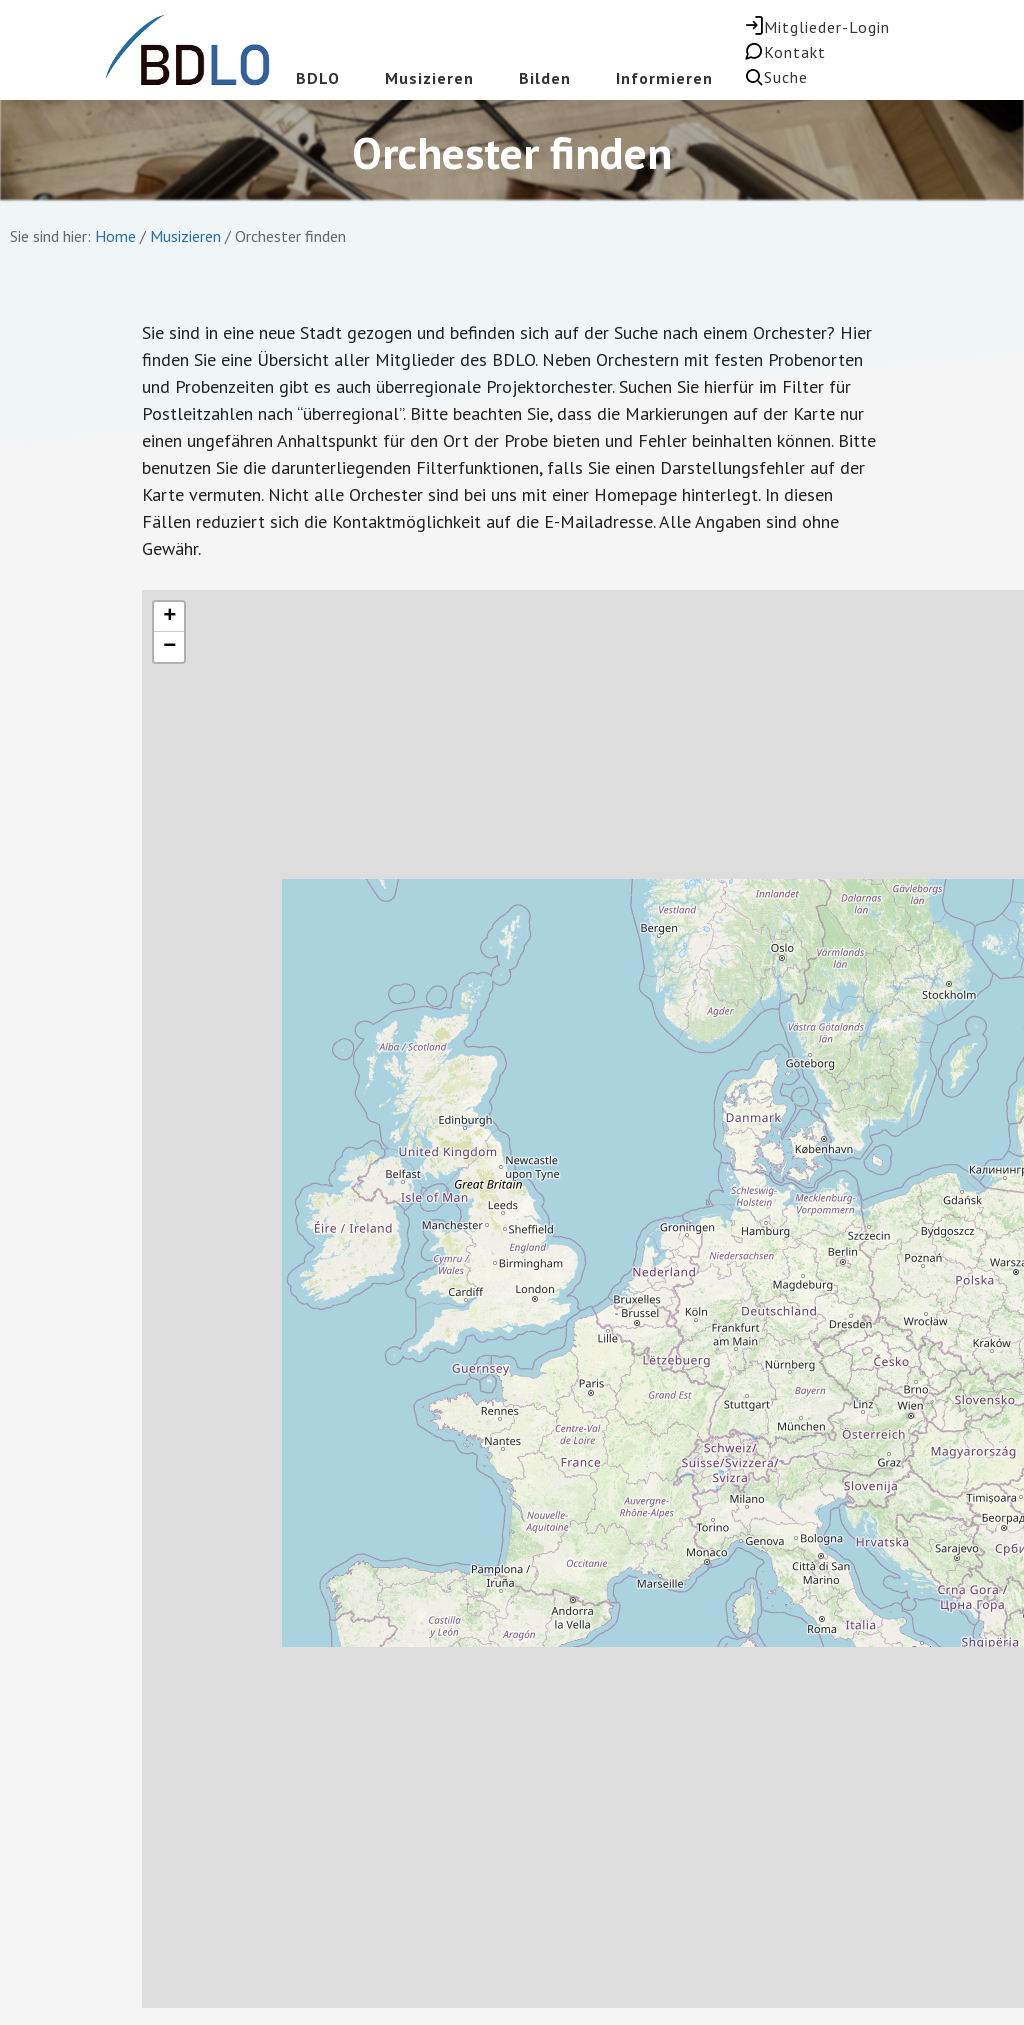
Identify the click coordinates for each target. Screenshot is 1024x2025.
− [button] (169, 647)
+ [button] (169, 617)
